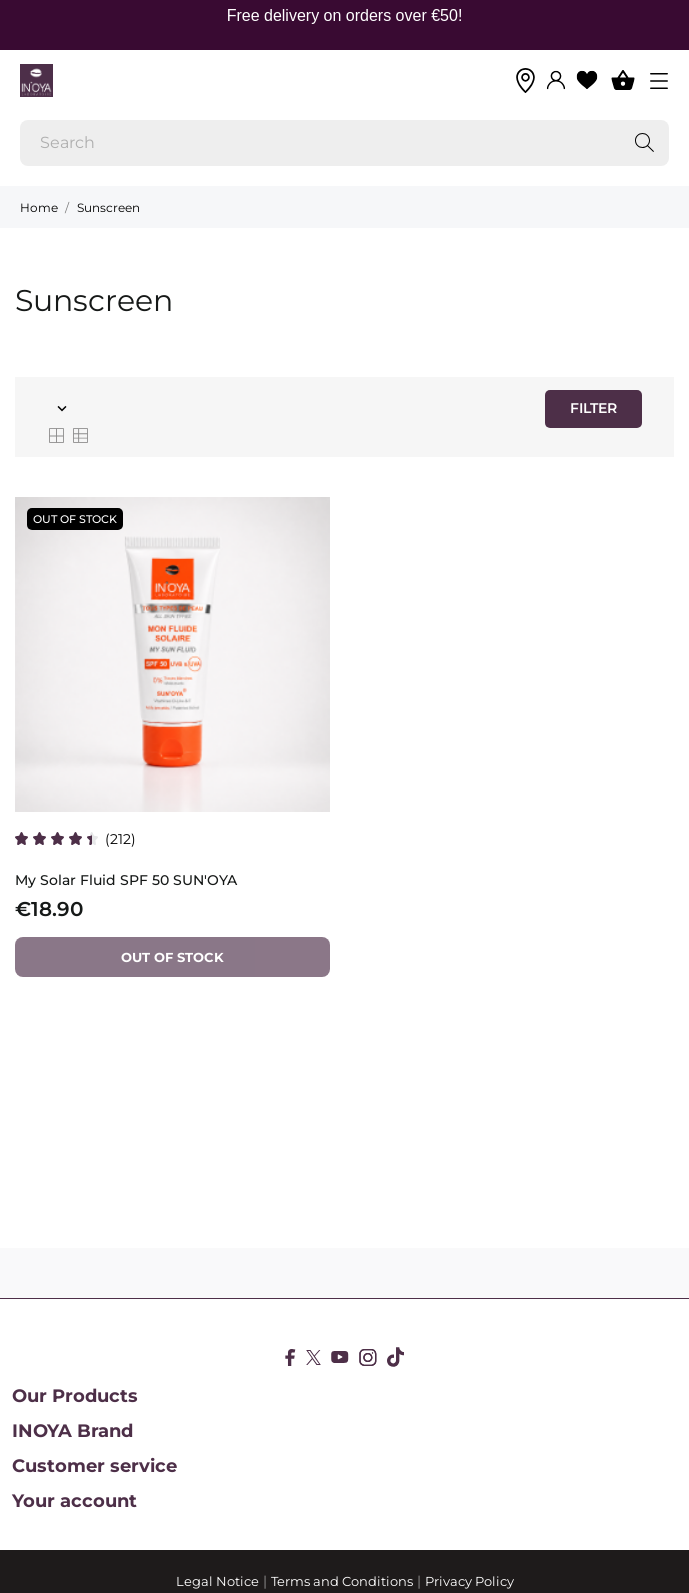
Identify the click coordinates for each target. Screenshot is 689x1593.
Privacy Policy (469, 1581)
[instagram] (368, 1357)
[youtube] (340, 1357)
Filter (593, 408)
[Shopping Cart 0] (623, 80)
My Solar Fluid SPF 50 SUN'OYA (126, 880)
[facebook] (290, 1357)
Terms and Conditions (342, 1581)
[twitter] (313, 1357)
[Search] (344, 143)
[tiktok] (395, 1357)
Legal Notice (217, 1581)
